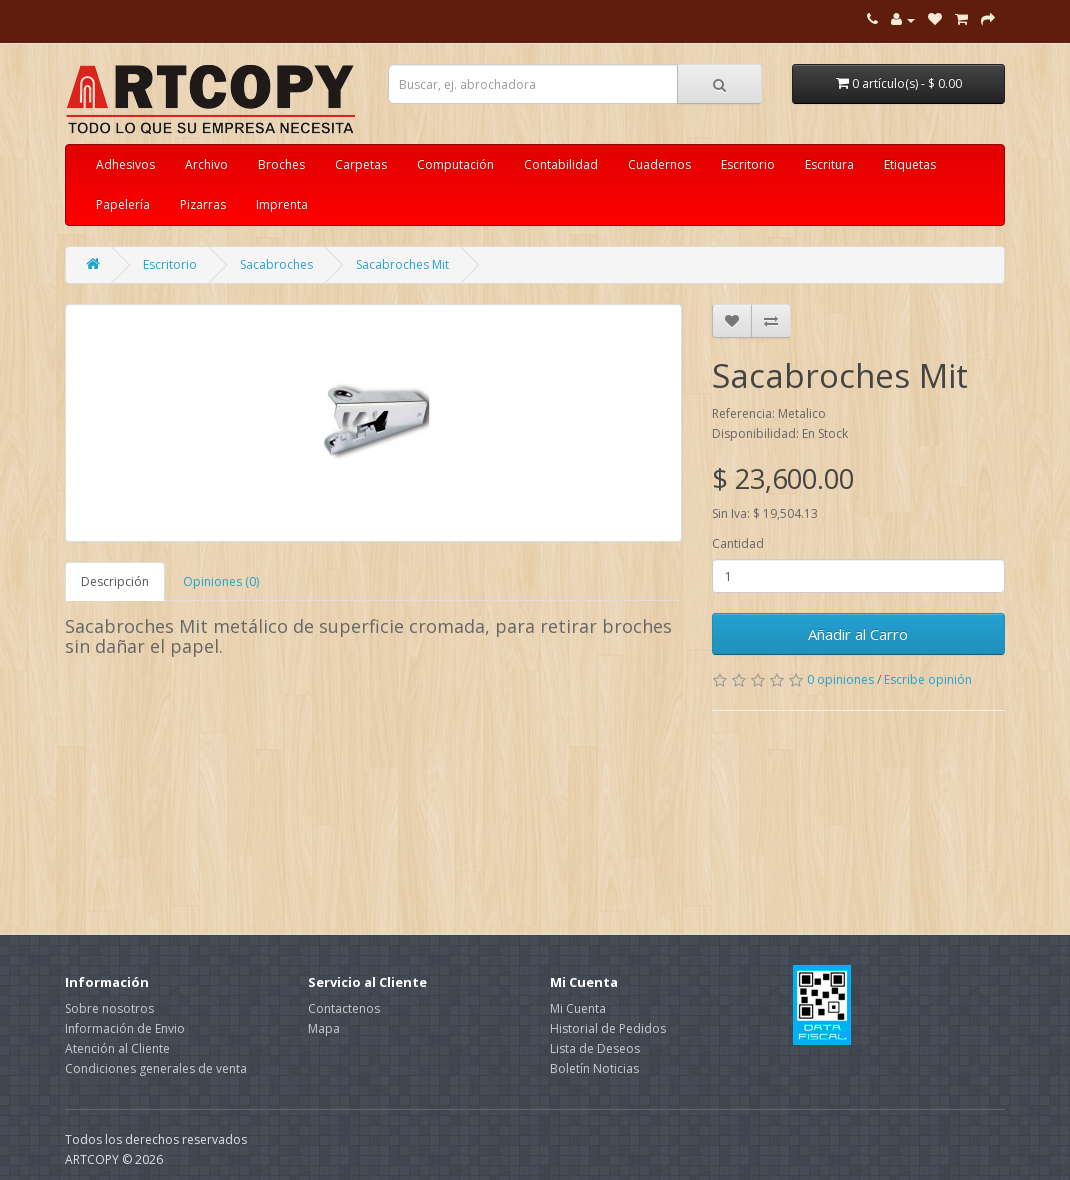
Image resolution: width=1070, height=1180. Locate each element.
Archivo (206, 164)
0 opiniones (840, 679)
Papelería (123, 204)
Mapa (324, 1028)
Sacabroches (276, 264)
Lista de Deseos (595, 1048)
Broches (281, 164)
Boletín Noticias (594, 1068)
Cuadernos (659, 164)
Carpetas (361, 164)
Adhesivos (125, 164)
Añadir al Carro (858, 634)
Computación (455, 164)
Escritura (829, 164)
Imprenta (282, 204)
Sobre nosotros (109, 1008)
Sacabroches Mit (402, 264)
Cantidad (738, 543)
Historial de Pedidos (608, 1028)
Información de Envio (125, 1028)
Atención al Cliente (117, 1048)
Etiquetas (910, 164)
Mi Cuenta (578, 1008)
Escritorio (748, 164)
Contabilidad (561, 164)
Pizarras (203, 204)
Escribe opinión (928, 679)
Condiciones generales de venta (156, 1068)
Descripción (115, 581)
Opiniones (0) (221, 581)
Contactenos (344, 1008)
